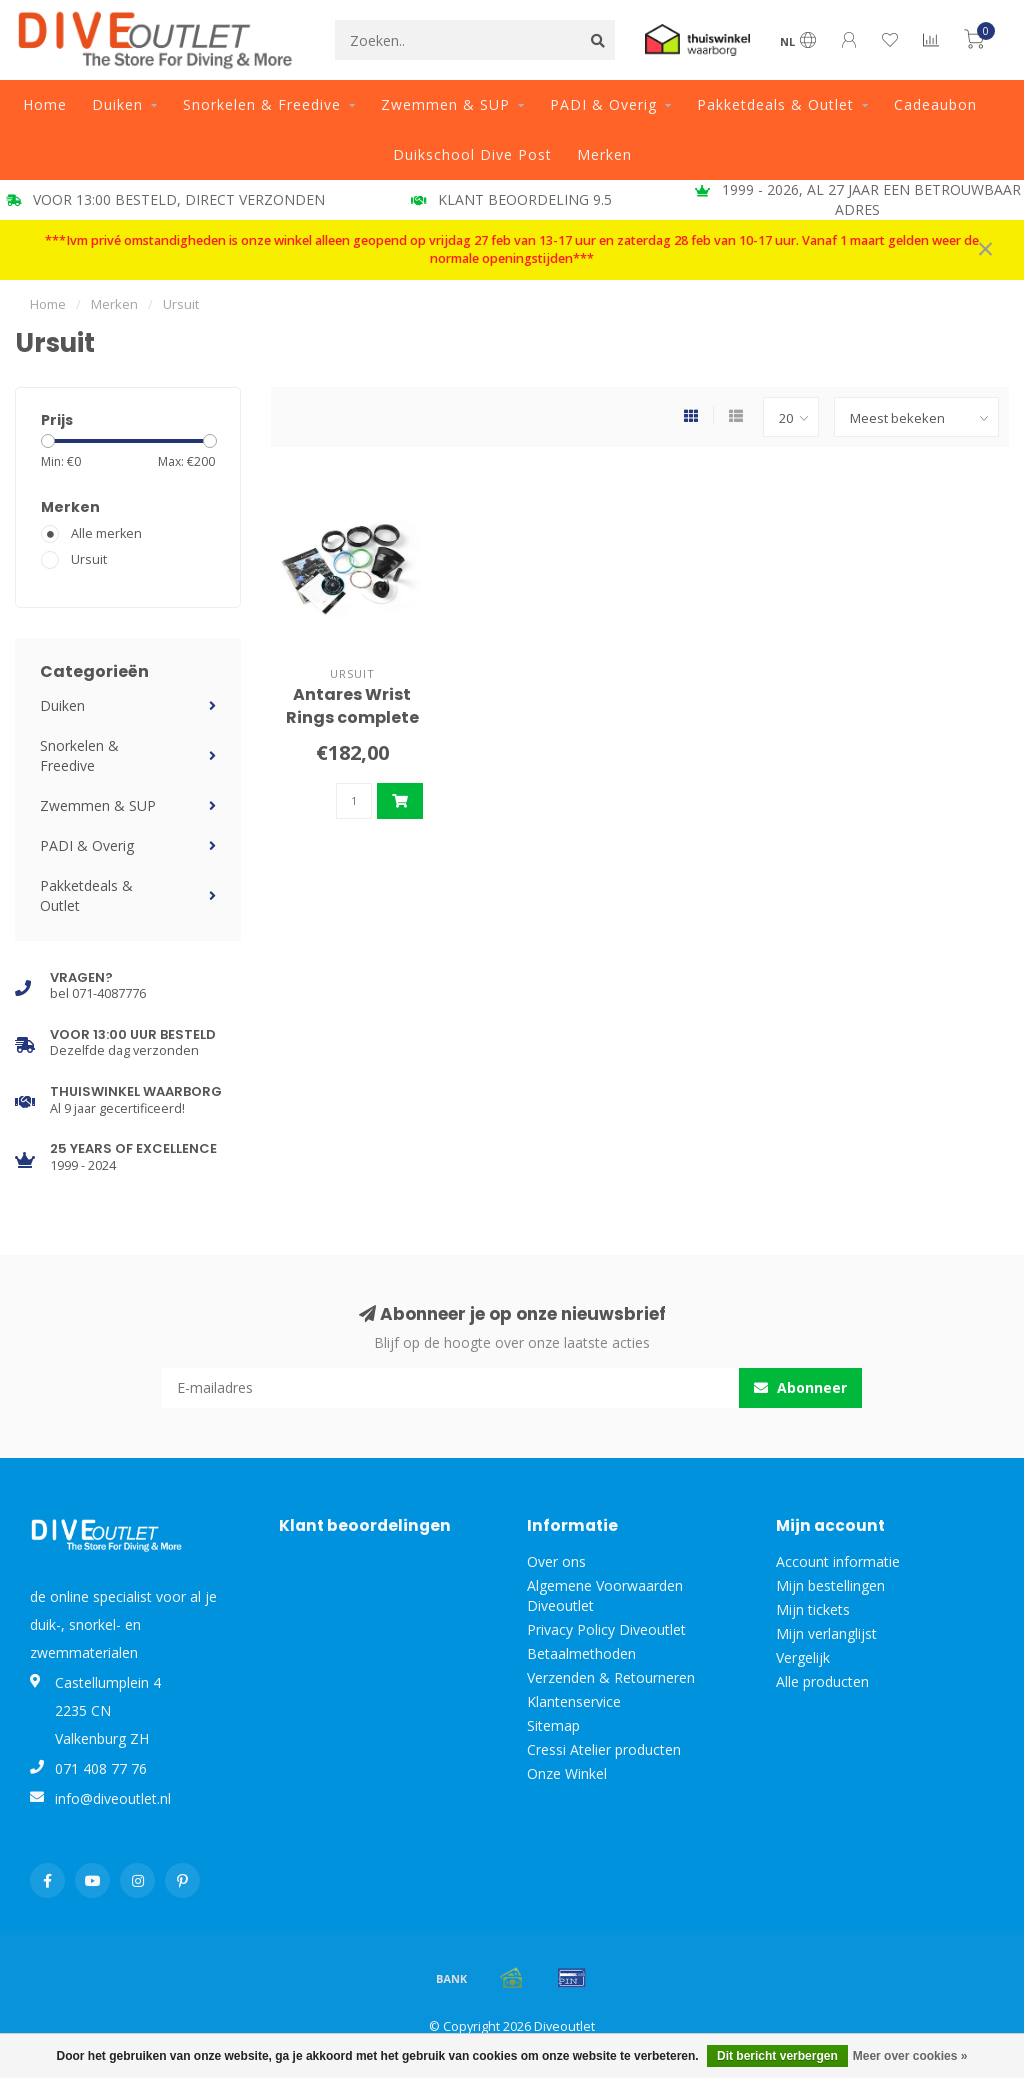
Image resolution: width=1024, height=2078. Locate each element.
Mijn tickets (813, 1609)
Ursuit (89, 559)
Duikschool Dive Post (472, 154)
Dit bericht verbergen (777, 2056)
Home (45, 104)
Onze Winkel (567, 1773)
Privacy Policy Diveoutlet (606, 1629)
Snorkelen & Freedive (262, 104)
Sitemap (553, 1725)
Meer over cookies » (910, 2056)
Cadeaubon (935, 104)
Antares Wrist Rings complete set (352, 717)
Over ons (556, 1561)
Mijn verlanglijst (826, 1633)
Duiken (117, 104)
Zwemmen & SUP (445, 104)
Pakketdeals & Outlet (775, 104)
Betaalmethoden (581, 1653)
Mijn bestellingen (830, 1585)
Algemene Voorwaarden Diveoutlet (605, 1595)
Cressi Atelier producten (604, 1749)
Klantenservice (574, 1701)
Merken (604, 154)
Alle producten (822, 1681)
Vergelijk (803, 1657)
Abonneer (800, 1387)
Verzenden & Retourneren (611, 1677)
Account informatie (838, 1561)
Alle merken (106, 533)
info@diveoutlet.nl (113, 1798)
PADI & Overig (603, 104)
